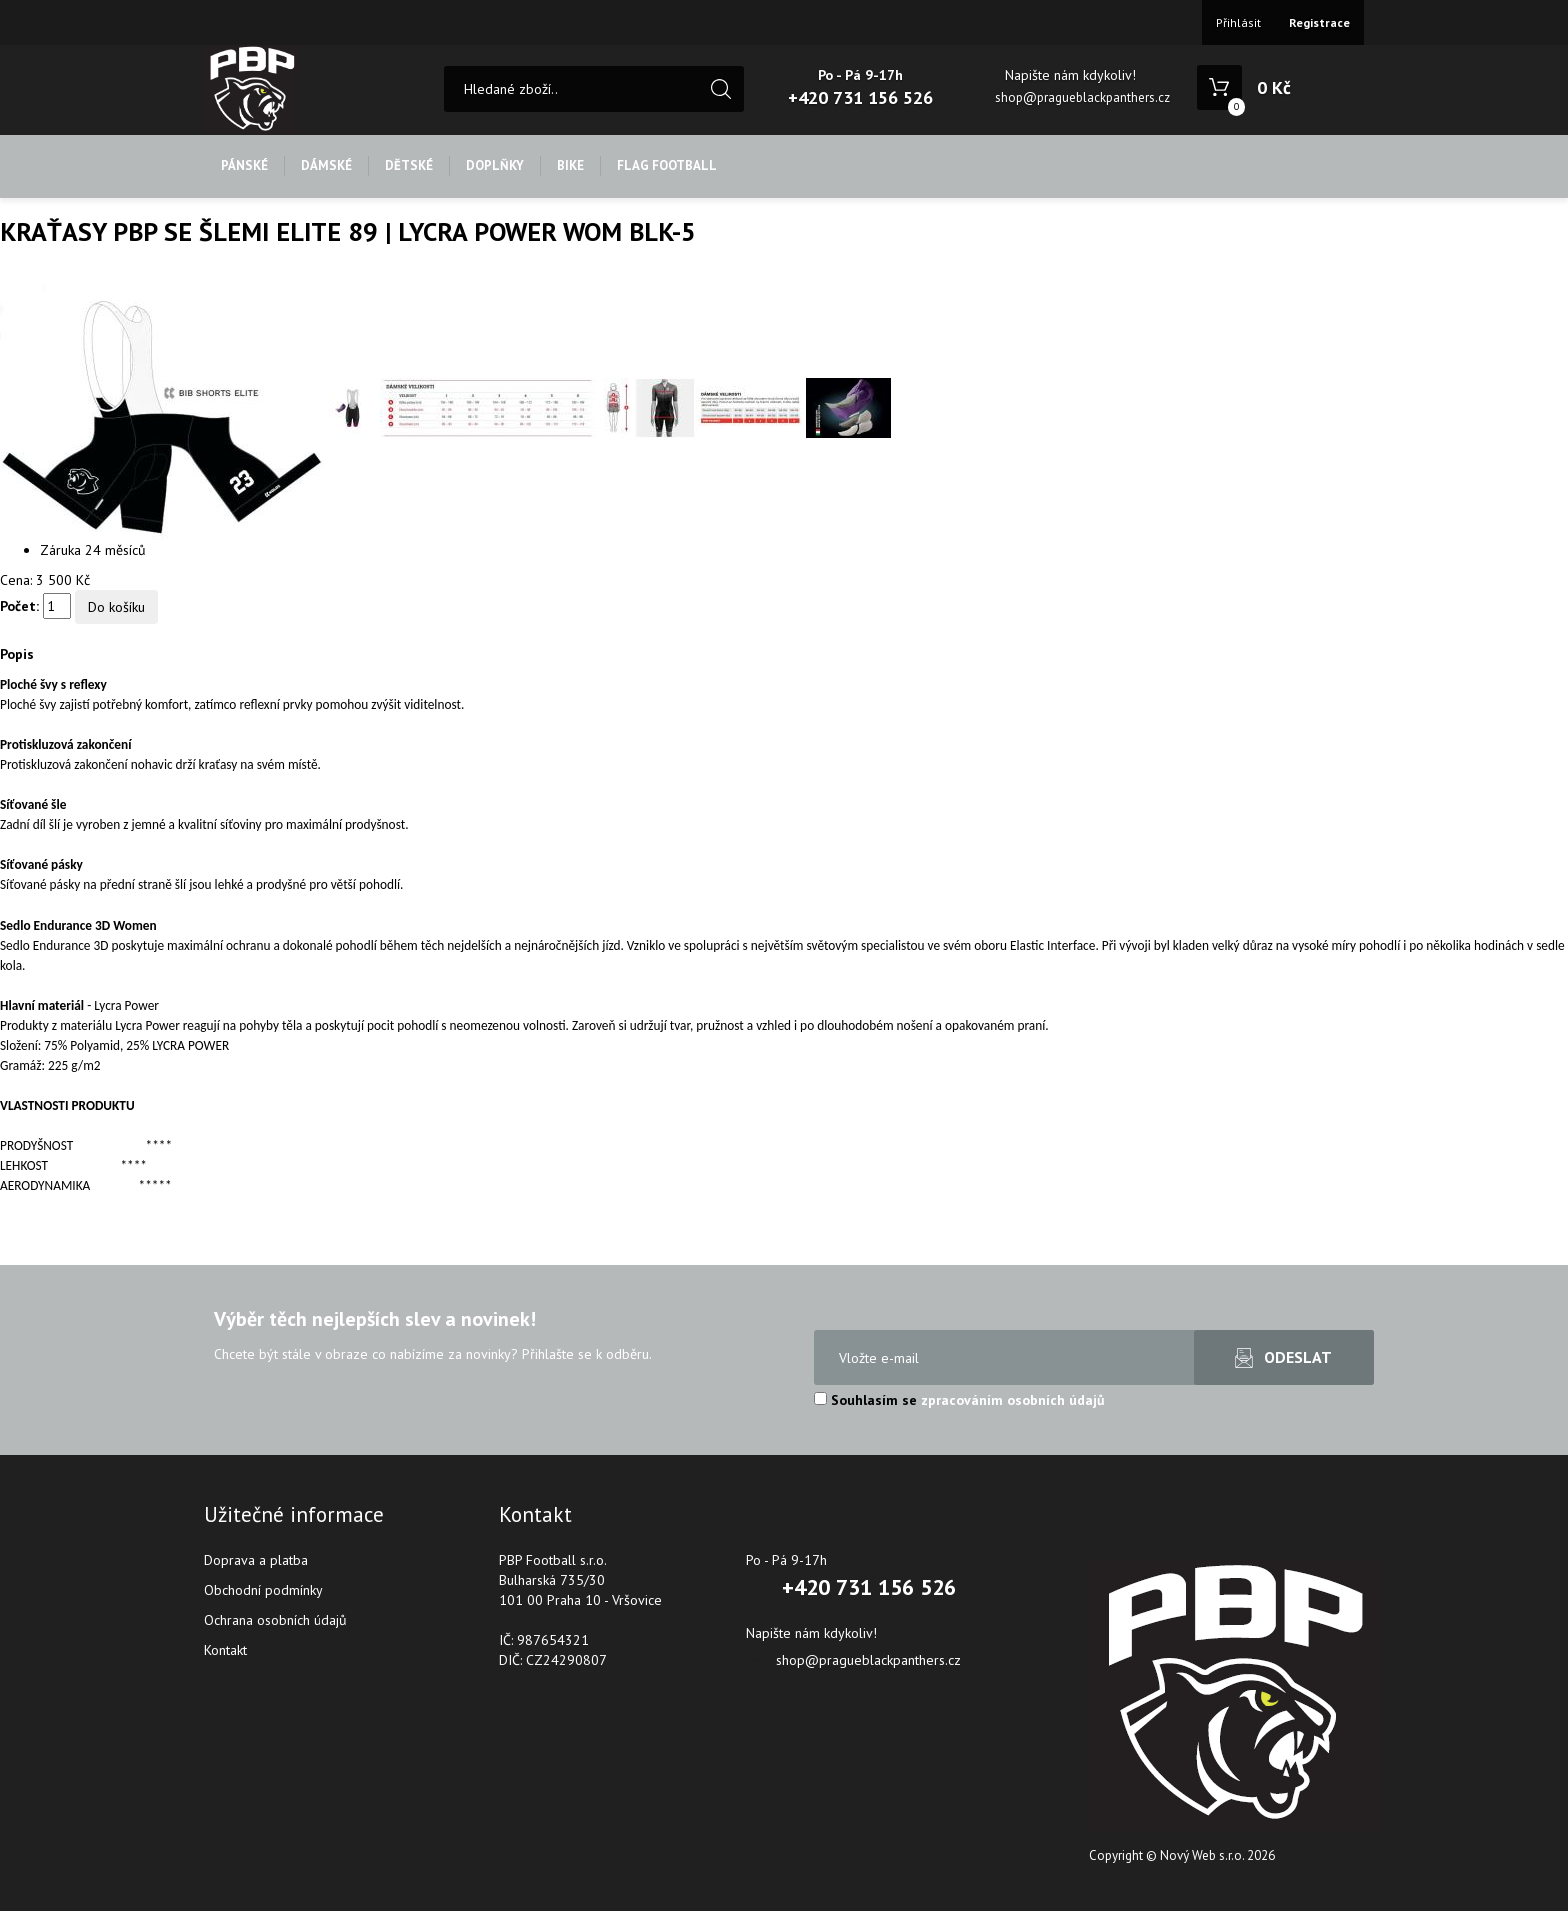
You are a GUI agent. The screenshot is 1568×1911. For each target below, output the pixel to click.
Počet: (19, 606)
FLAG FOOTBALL (667, 165)
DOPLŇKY (495, 165)
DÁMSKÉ (326, 165)
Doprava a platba (256, 1560)
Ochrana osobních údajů (275, 1620)
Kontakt (225, 1650)
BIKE (570, 165)
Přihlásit (1238, 22)
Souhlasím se (959, 1400)
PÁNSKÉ (244, 165)
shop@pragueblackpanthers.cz (1082, 97)
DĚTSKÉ (409, 165)
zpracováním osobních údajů (1013, 1400)
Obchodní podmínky (263, 1590)
